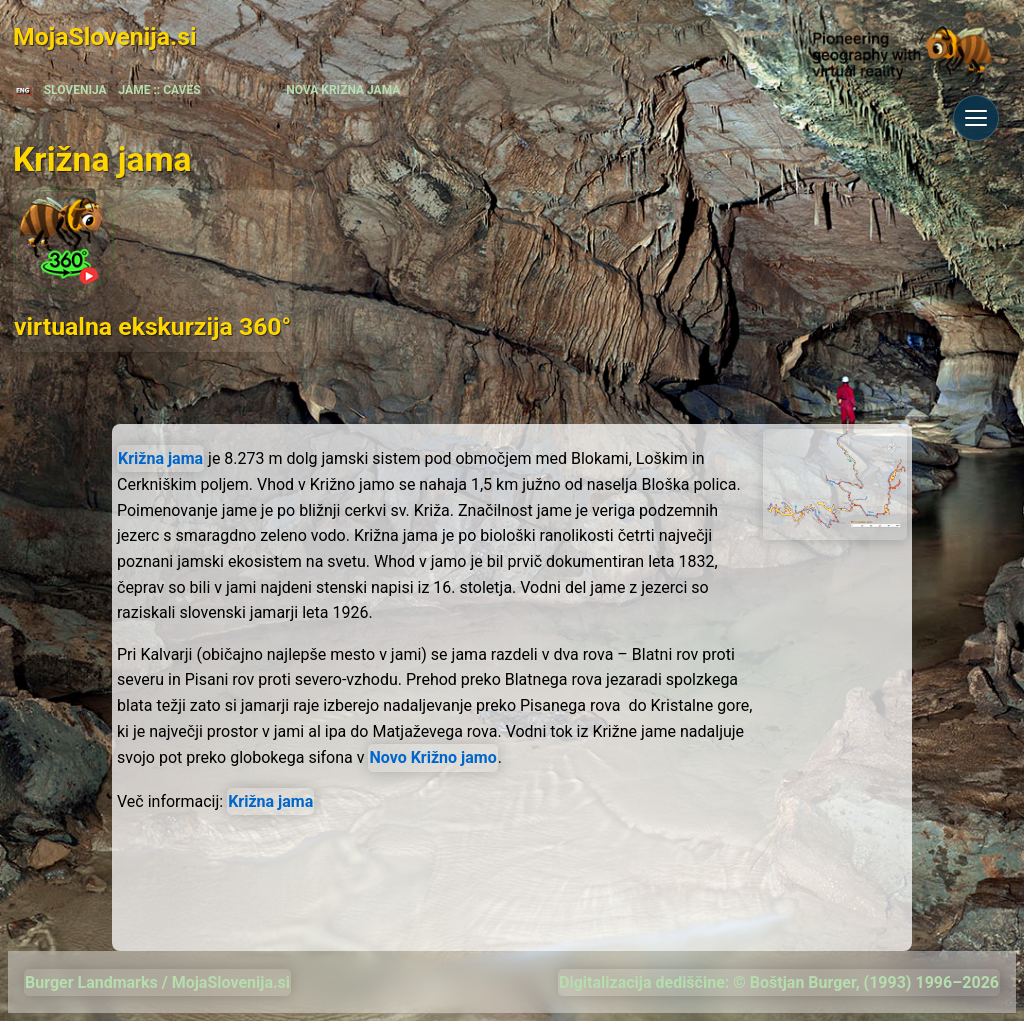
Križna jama (160, 458)
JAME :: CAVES (160, 90)
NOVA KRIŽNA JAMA (343, 90)
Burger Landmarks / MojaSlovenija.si (157, 982)
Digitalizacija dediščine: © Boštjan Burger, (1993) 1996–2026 (779, 982)
